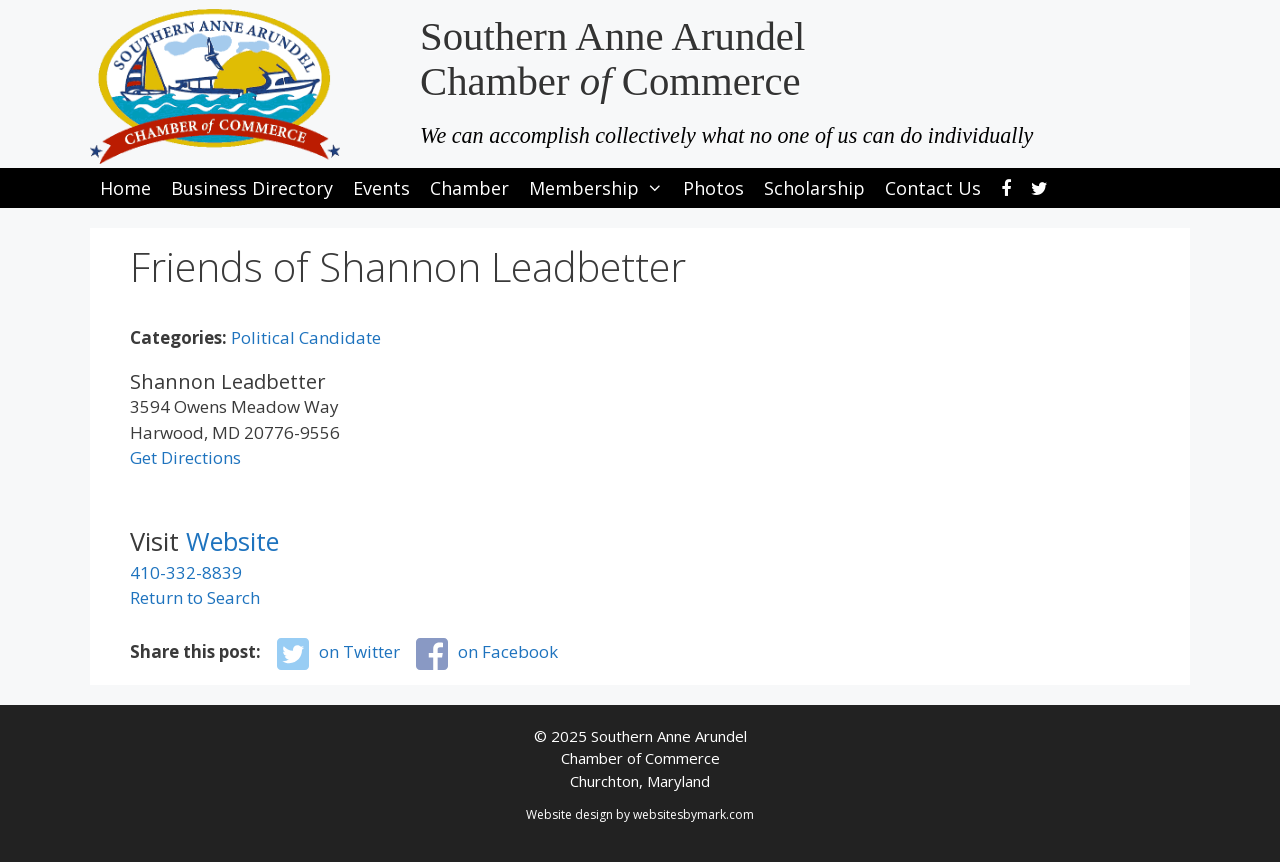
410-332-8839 (186, 572)
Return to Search (195, 597)
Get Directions (185, 457)
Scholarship (814, 188)
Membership (601, 188)
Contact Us (933, 188)
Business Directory (252, 188)
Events (381, 188)
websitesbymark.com (693, 814)
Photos (713, 188)
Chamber (469, 188)
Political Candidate (306, 337)
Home (125, 188)
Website (232, 541)
